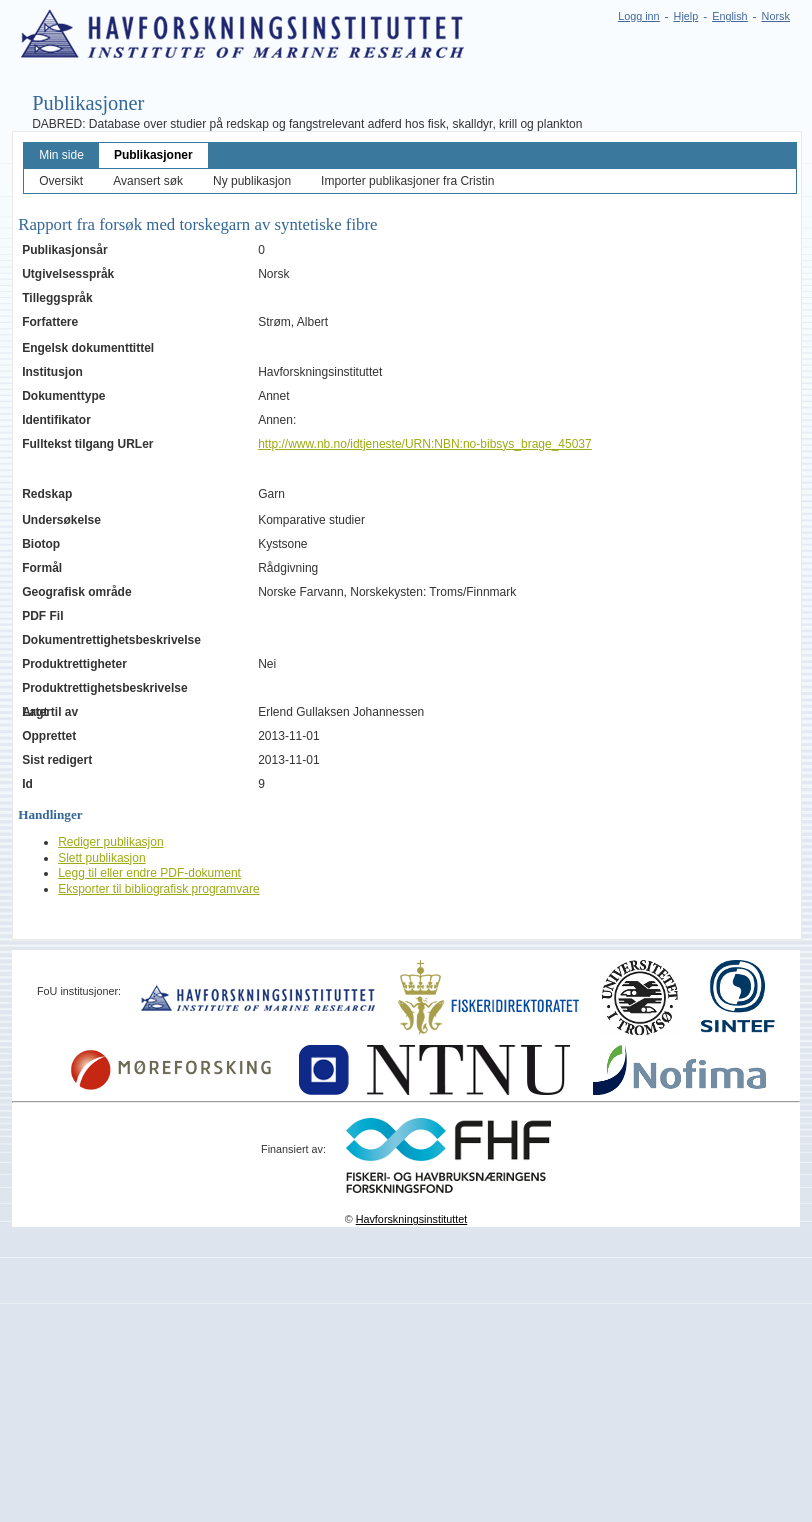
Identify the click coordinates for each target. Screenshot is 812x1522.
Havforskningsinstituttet (412, 1219)
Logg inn (638, 16)
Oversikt (61, 181)
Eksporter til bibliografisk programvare (158, 889)
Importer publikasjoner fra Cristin (407, 181)
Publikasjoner (153, 155)
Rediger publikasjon (110, 842)
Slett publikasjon (101, 858)
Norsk (776, 16)
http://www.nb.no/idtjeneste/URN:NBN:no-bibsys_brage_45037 (425, 444)
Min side (61, 155)
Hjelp (686, 16)
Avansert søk (148, 181)
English (729, 16)
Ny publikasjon (252, 181)
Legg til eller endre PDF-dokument (149, 873)
